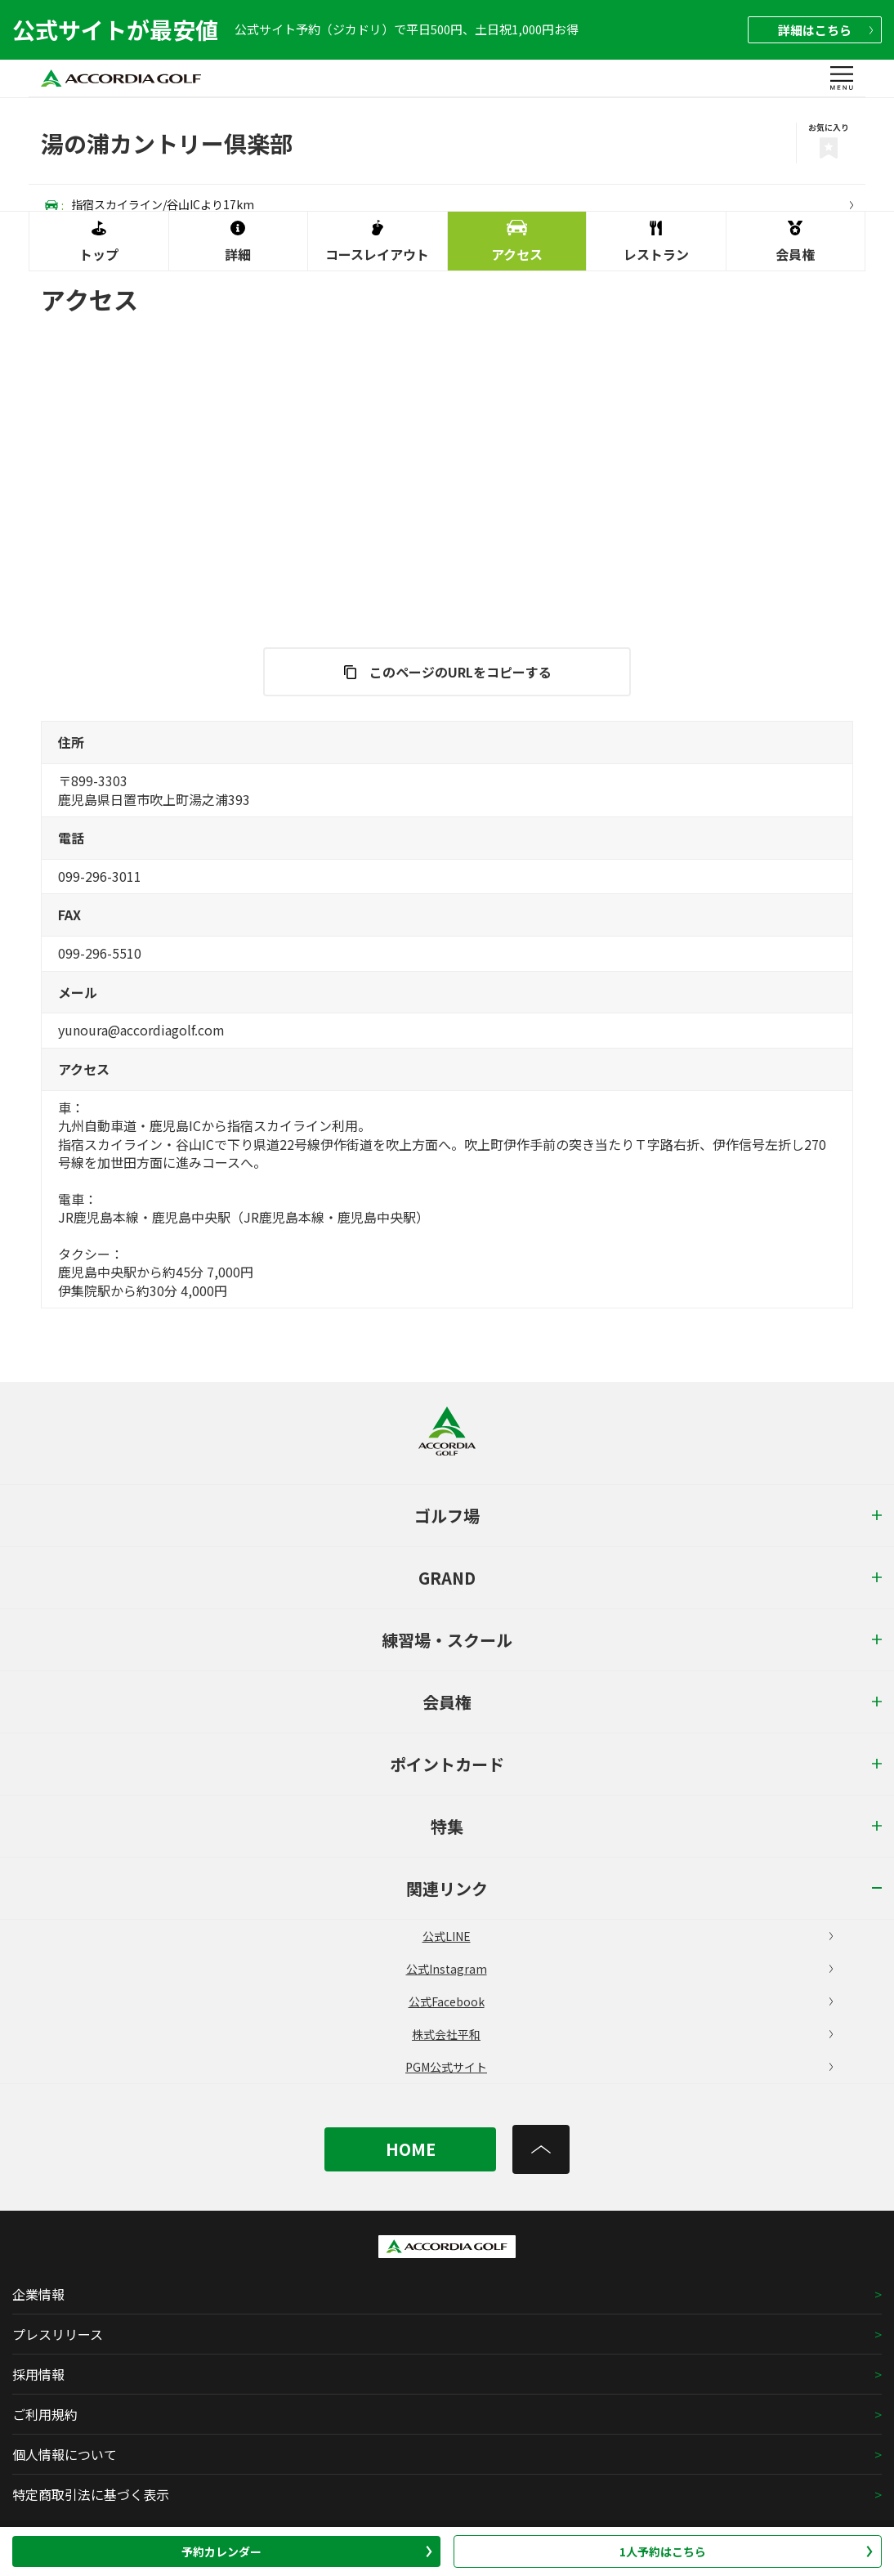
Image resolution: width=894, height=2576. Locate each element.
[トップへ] (541, 2149)
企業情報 (38, 2294)
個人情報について (64, 2454)
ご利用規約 (45, 2414)
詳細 (825, 29)
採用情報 (38, 2374)
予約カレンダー (307, 2551)
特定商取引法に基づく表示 (90, 2494)
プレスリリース (57, 2334)
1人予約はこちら (746, 2551)
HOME (411, 2149)
